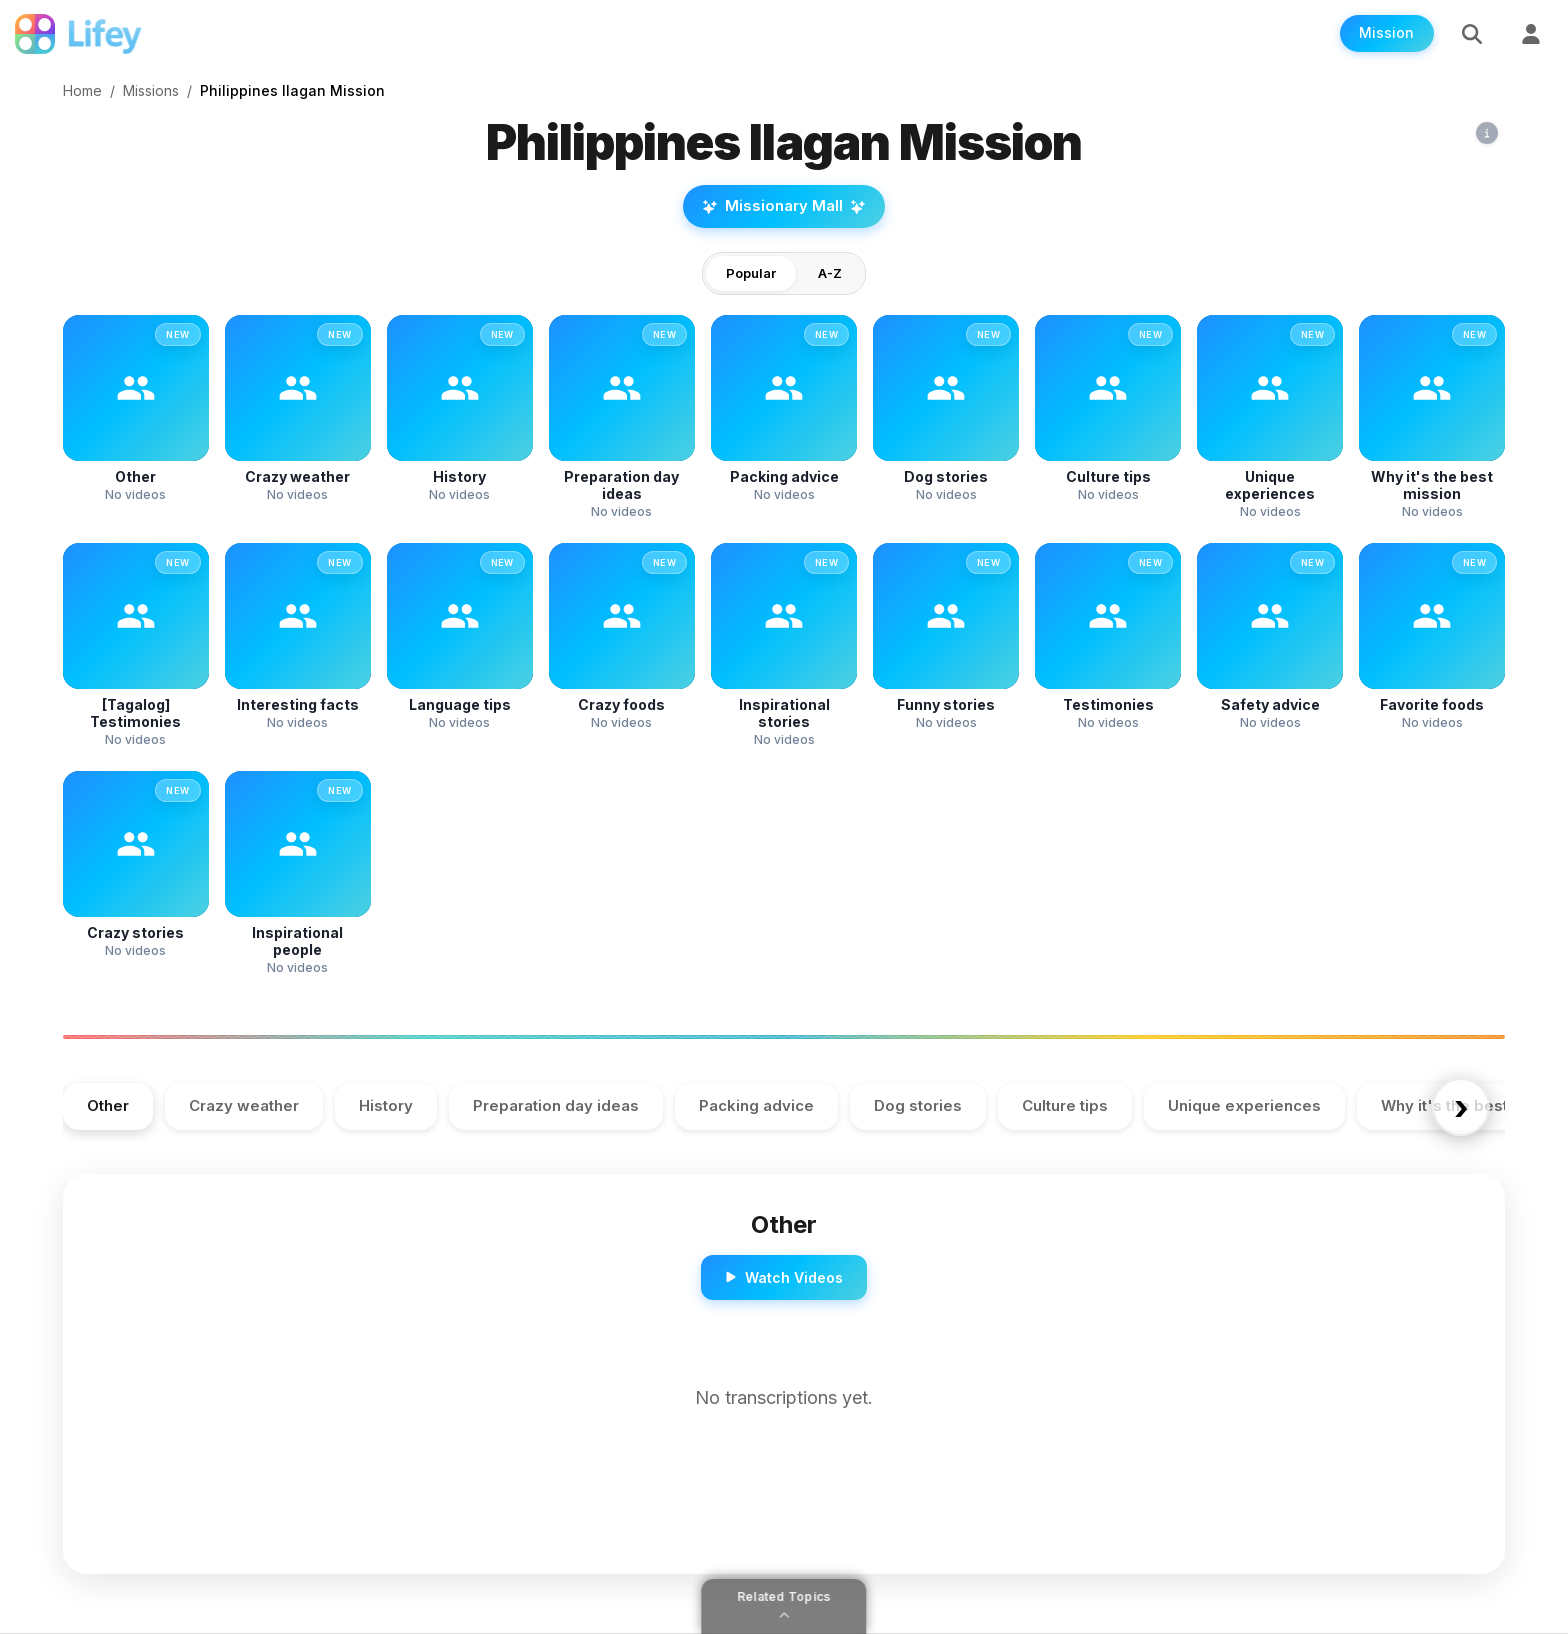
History (386, 1106)
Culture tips (1065, 1106)
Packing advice (756, 1106)
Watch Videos (784, 1277)
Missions (151, 90)
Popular (751, 273)
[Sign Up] (1531, 34)
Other (108, 1106)
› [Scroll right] (1459, 1107)
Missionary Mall (784, 206)
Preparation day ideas (556, 1106)
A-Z (830, 273)
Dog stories (918, 1106)
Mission (1385, 34)
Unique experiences (1244, 1106)
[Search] (1471, 34)
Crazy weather (244, 1106)
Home (82, 90)
